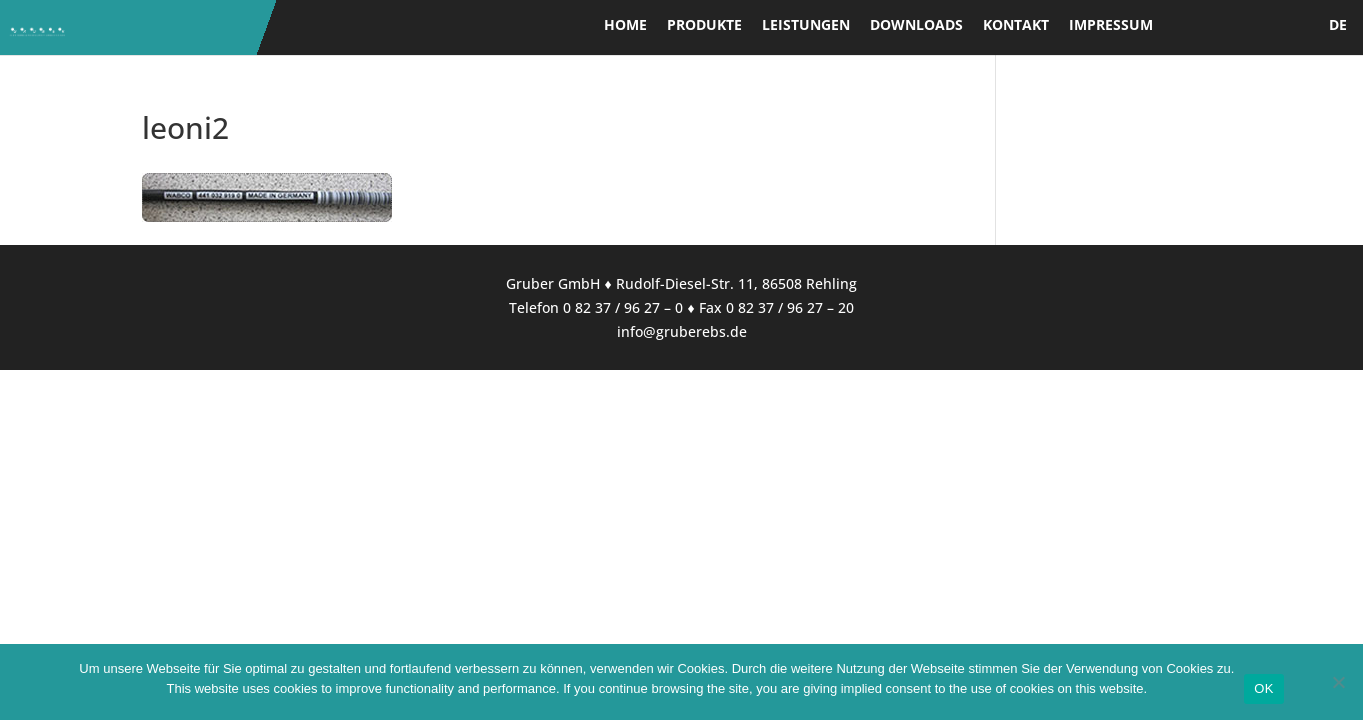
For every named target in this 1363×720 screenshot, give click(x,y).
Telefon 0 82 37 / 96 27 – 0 (596, 307)
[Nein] (1338, 682)
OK (1263, 688)
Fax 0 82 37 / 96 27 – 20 (776, 307)
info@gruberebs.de (682, 331)
